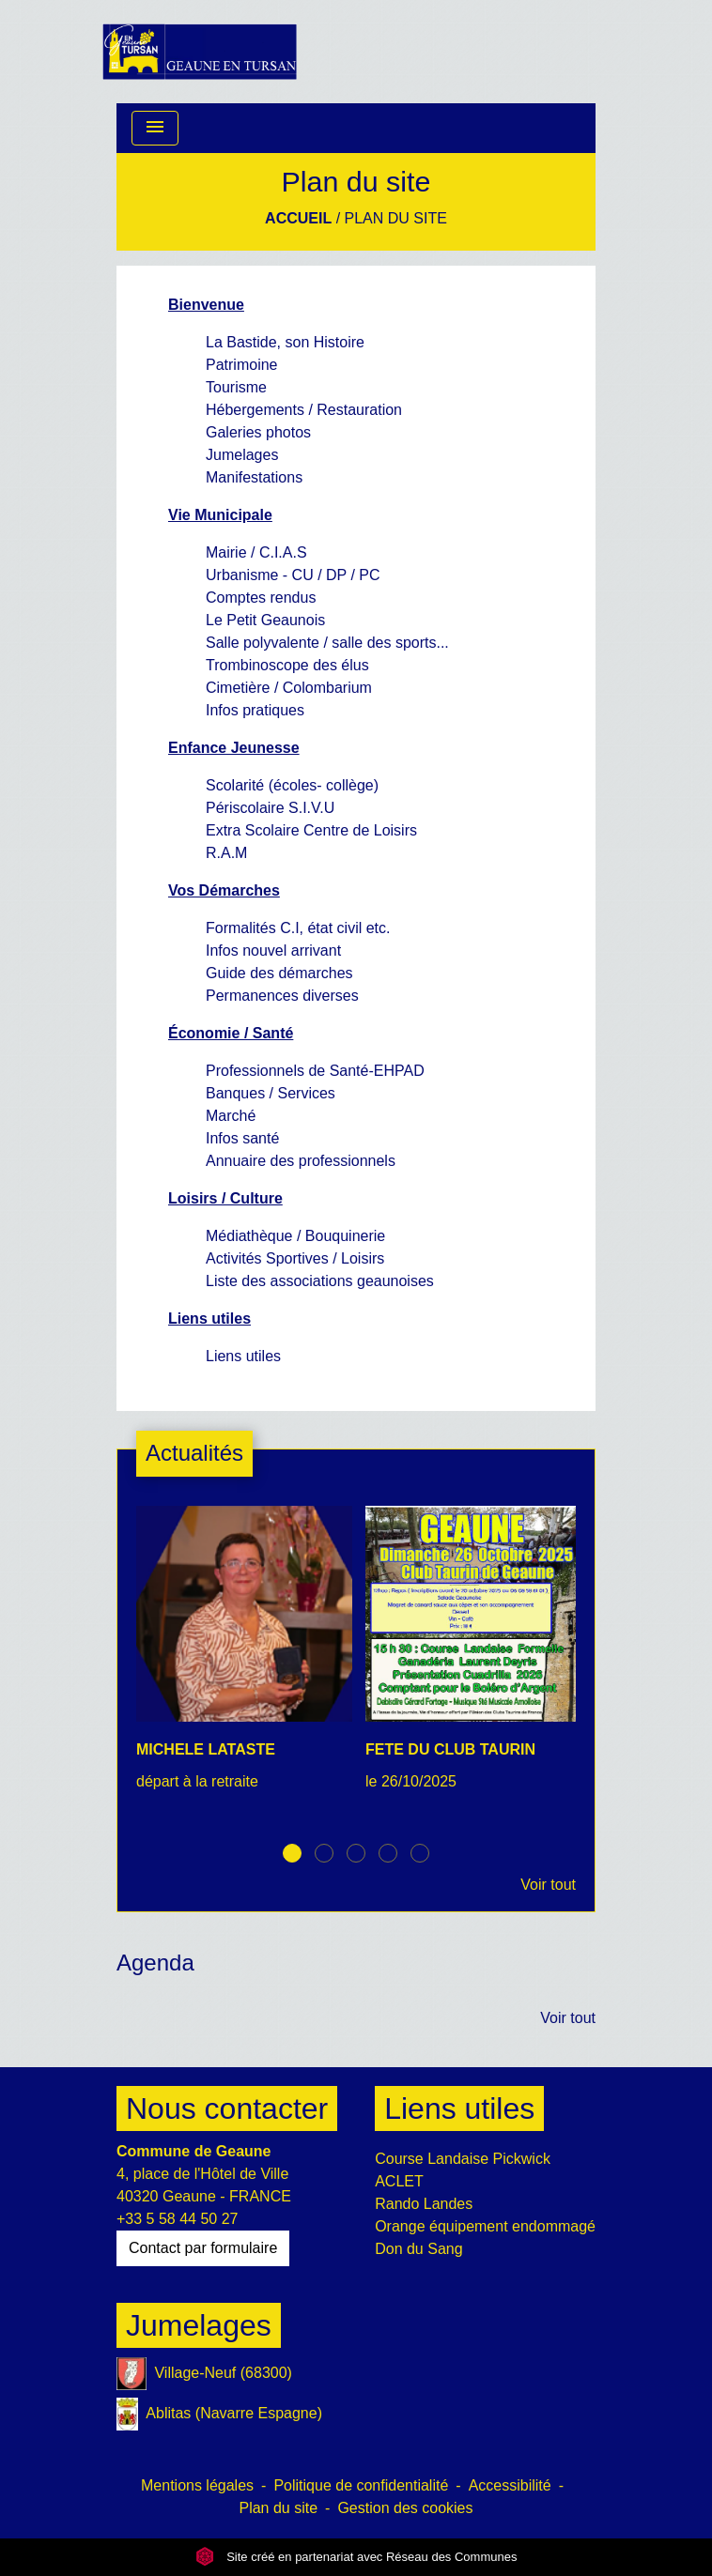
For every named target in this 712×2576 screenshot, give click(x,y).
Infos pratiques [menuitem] (255, 710)
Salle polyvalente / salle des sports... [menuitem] (327, 643)
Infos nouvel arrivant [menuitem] (273, 950)
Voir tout (548, 1885)
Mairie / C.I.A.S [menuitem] (256, 552)
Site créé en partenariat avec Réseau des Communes (356, 2557)
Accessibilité (510, 2485)
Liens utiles (459, 2108)
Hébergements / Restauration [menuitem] (304, 410)
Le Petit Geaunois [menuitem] (265, 620)
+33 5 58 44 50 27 (177, 2219)
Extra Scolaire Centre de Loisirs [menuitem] (311, 830)
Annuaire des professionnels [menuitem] (300, 1161)
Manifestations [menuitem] (254, 477)
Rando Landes (423, 2204)
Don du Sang (418, 2249)
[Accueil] (199, 51)
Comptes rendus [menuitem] (261, 598)
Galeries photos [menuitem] (258, 432)
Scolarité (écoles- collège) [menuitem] (292, 785)
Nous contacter (227, 2108)
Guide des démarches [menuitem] (279, 973)
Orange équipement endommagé (485, 2226)
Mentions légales (197, 2485)
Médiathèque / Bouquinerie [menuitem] (295, 1236)
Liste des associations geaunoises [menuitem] (320, 1281)
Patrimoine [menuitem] (241, 365)
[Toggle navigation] (155, 128)
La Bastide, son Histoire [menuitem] (285, 342)
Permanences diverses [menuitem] (282, 996)
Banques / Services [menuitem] (270, 1093)
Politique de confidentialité (360, 2485)
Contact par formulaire (203, 2248)
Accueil (298, 218)
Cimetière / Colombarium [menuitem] (289, 688)
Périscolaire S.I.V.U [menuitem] (270, 808)
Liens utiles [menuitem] (243, 1356)
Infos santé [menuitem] (242, 1138)
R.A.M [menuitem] (226, 853)
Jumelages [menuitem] (242, 455)
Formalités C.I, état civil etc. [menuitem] (298, 928)
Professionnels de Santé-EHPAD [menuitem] (315, 1071)
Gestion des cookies (404, 2508)
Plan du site (396, 218)
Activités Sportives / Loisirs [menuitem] (295, 1258)
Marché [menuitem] (230, 1116)
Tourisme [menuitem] (236, 387)
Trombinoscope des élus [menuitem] (287, 665)
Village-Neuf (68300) (204, 2373)
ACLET (399, 2181)
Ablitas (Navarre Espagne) (219, 2414)
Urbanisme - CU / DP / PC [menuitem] (293, 575)
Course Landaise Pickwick (462, 2159)
